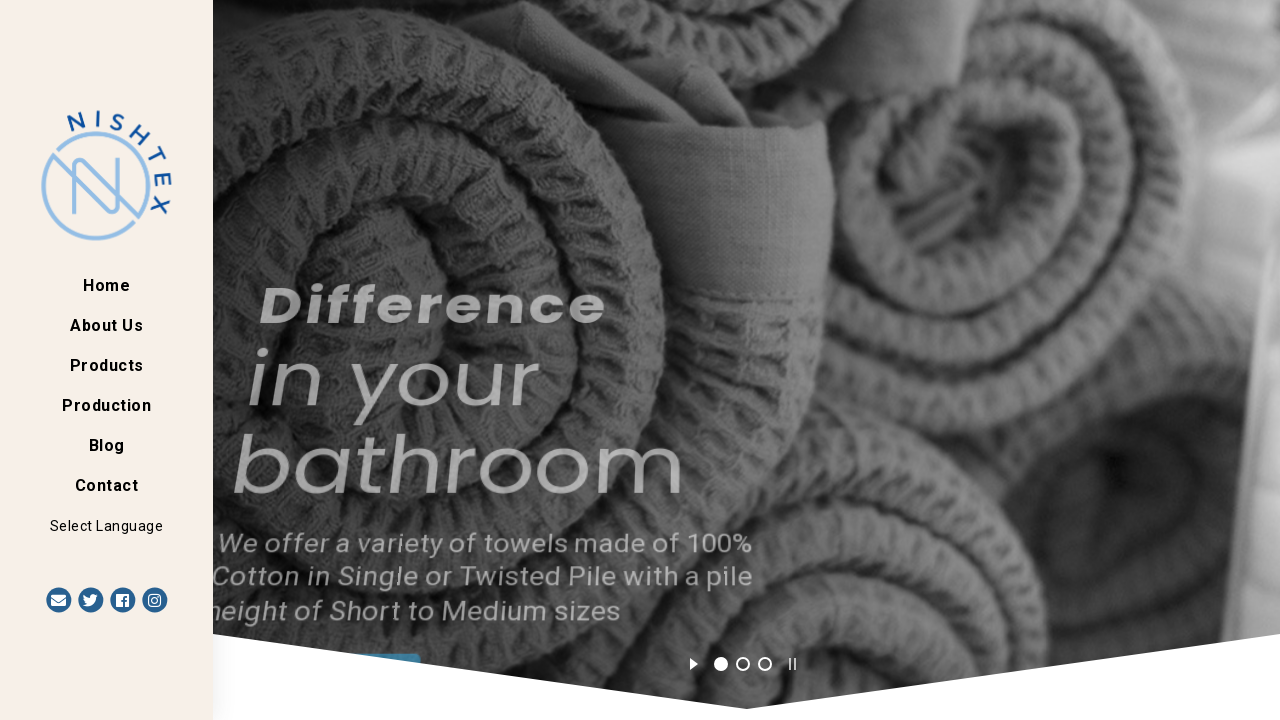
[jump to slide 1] (721, 664)
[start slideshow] (693, 661)
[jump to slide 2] (743, 664)
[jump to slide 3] (765, 664)
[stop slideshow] (792, 661)
